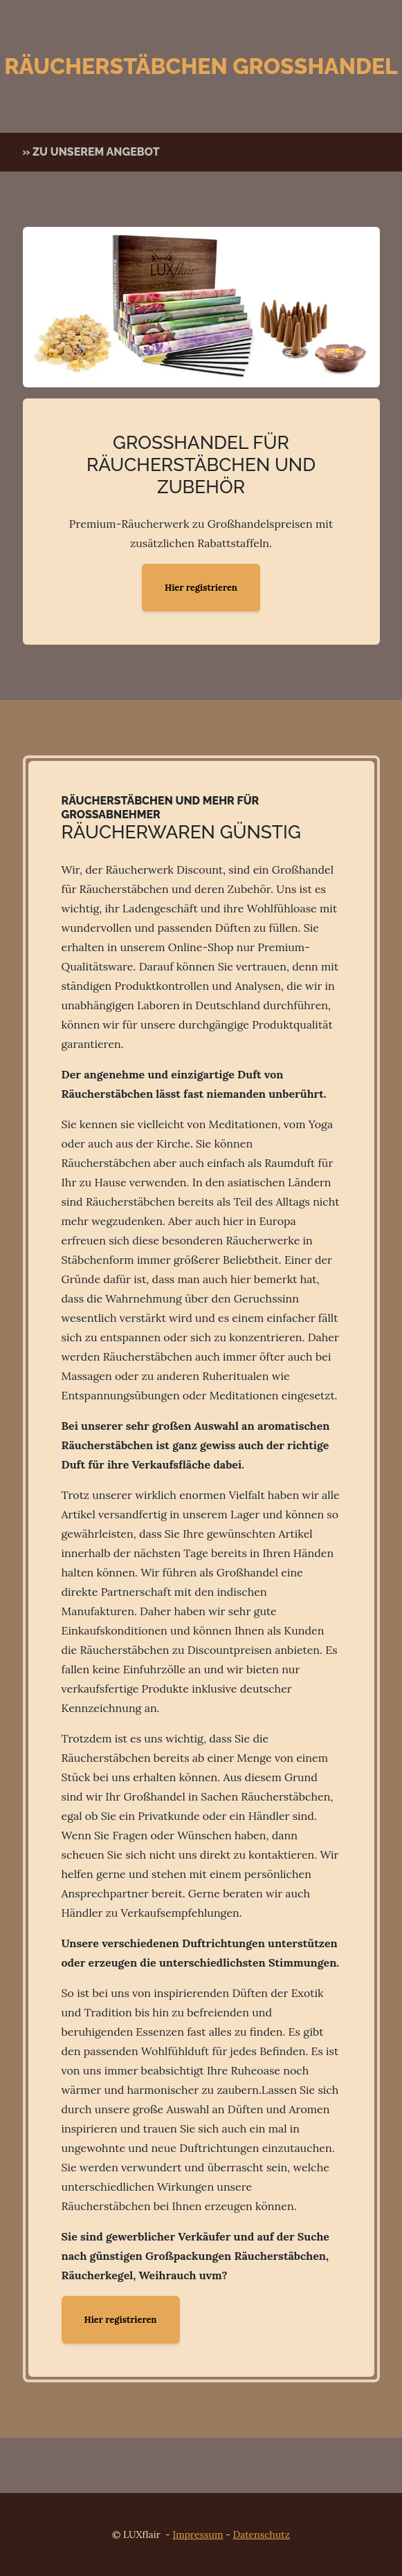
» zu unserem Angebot (91, 151)
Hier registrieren (201, 588)
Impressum (198, 2534)
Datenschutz (261, 2534)
